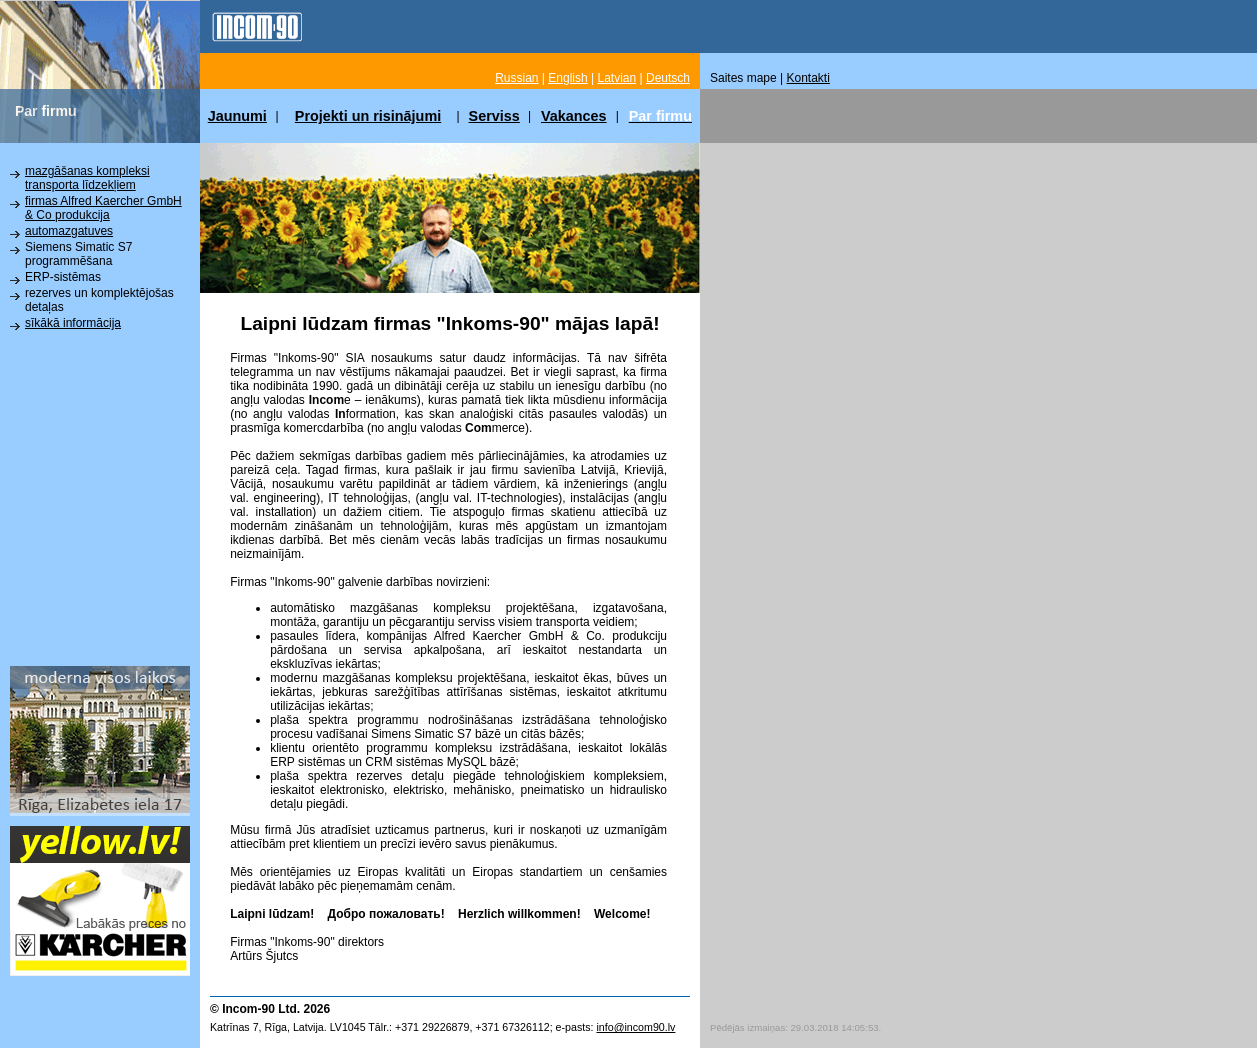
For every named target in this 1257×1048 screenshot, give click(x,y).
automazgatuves (69, 231)
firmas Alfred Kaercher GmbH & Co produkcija (103, 208)
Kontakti (808, 78)
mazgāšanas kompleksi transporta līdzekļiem (87, 178)
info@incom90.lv (635, 1027)
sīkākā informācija (73, 323)
